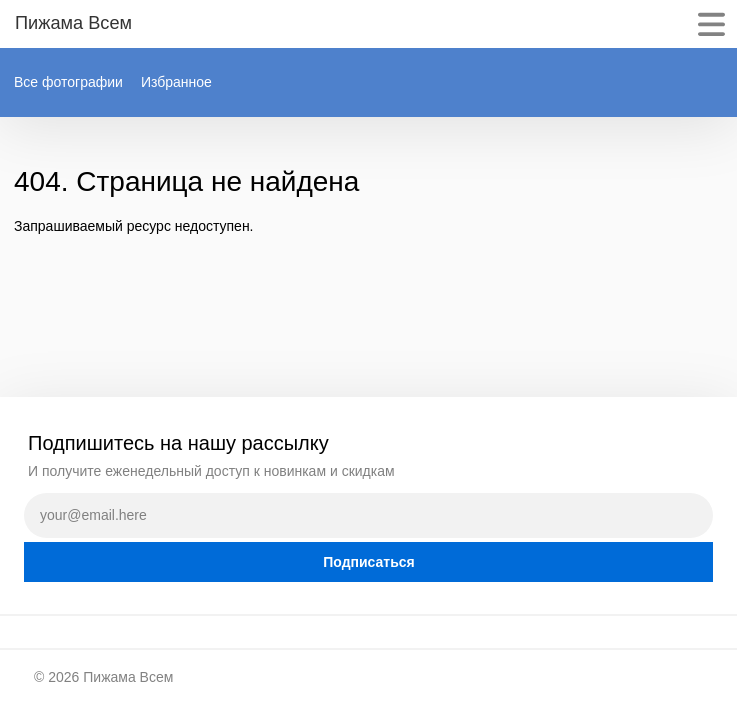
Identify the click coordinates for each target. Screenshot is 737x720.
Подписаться (369, 562)
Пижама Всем (128, 677)
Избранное (176, 82)
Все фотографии (68, 82)
